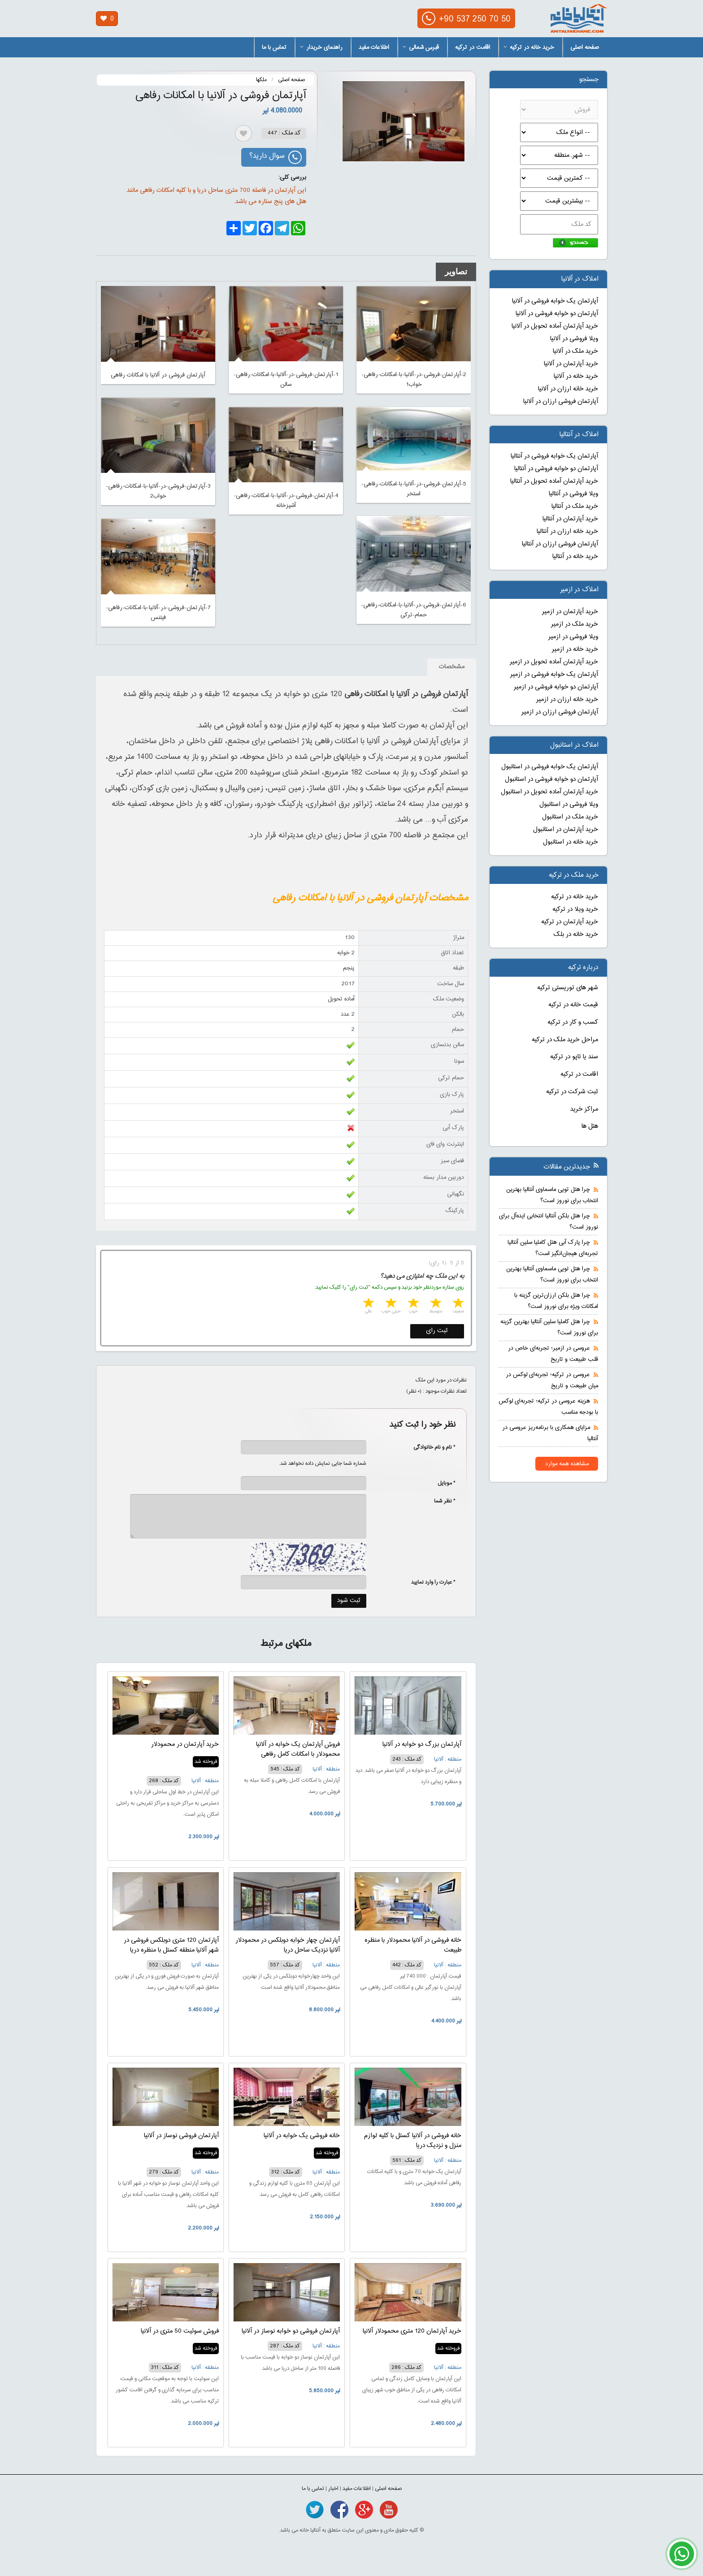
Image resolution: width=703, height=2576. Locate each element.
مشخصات (451, 667)
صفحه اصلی (584, 47)
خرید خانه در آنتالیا (575, 557)
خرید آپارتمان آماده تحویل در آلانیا (555, 326)
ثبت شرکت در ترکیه (572, 1092)
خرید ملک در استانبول (570, 817)
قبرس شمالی (421, 47)
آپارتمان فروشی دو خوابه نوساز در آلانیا (291, 2331)
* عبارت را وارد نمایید (433, 1582)
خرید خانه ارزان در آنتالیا (567, 531)
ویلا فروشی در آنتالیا (573, 494)
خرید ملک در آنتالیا (574, 506)
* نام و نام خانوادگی (430, 1447)
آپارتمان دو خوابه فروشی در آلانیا (557, 314)
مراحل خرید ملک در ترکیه (565, 1040)
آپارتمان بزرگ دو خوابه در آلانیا (421, 1744)
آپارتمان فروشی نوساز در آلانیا (181, 2136)
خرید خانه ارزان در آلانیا (568, 389)
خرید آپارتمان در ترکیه (569, 922)
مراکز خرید (584, 1109)
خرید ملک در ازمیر (574, 624)
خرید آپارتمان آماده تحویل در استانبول (549, 792)
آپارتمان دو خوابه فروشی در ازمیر (556, 687)
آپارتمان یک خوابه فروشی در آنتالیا (554, 456)
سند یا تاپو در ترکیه (574, 1057)
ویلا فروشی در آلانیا (574, 339)
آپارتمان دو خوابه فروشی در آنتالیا (556, 469)
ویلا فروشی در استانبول (568, 804)
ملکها (261, 80)
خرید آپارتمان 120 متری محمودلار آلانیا (412, 2331)
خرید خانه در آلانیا (576, 376)
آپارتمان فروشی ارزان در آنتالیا (560, 544)
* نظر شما (440, 1501)
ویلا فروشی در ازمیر (573, 637)
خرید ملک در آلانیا (575, 351)
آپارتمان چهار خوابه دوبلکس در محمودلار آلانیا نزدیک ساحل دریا (287, 1945)
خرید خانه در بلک (576, 934)
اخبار (333, 2489)
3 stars (412, 1304)
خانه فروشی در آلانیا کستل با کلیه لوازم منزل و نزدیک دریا (412, 2141)
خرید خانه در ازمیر (575, 649)
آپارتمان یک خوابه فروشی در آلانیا (555, 301)
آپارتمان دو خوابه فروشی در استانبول (551, 779)
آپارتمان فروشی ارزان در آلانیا (560, 401)
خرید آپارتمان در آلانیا (571, 364)
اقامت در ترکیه (472, 47)
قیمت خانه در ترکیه (573, 1005)
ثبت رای (437, 1331)
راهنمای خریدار (321, 47)
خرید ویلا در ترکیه (575, 909)
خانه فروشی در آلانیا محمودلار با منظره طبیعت (413, 1945)
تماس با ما (274, 47)
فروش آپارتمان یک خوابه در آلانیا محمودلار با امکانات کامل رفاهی (298, 1749)
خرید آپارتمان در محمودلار (185, 1744)
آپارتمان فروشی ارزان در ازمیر (559, 712)
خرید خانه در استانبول (570, 842)
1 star (457, 1304)
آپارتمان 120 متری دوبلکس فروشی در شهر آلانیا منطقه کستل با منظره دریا (171, 1945)
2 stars (435, 1304)
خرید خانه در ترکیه (528, 47)
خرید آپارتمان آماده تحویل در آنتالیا (554, 481)
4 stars (390, 1304)
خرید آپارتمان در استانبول (565, 830)
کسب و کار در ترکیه (572, 1022)
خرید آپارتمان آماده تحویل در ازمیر (554, 662)
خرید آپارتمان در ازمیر (570, 612)
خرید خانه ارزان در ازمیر (567, 700)
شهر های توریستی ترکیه (567, 988)
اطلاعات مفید (374, 47)
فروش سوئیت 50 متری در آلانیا (180, 2331)
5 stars (367, 1304)
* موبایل (442, 1483)
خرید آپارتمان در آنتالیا (570, 519)
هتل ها (589, 1126)
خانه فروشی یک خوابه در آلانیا (302, 2136)
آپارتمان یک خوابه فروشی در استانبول (549, 767)
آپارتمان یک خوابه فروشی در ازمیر (554, 674)
